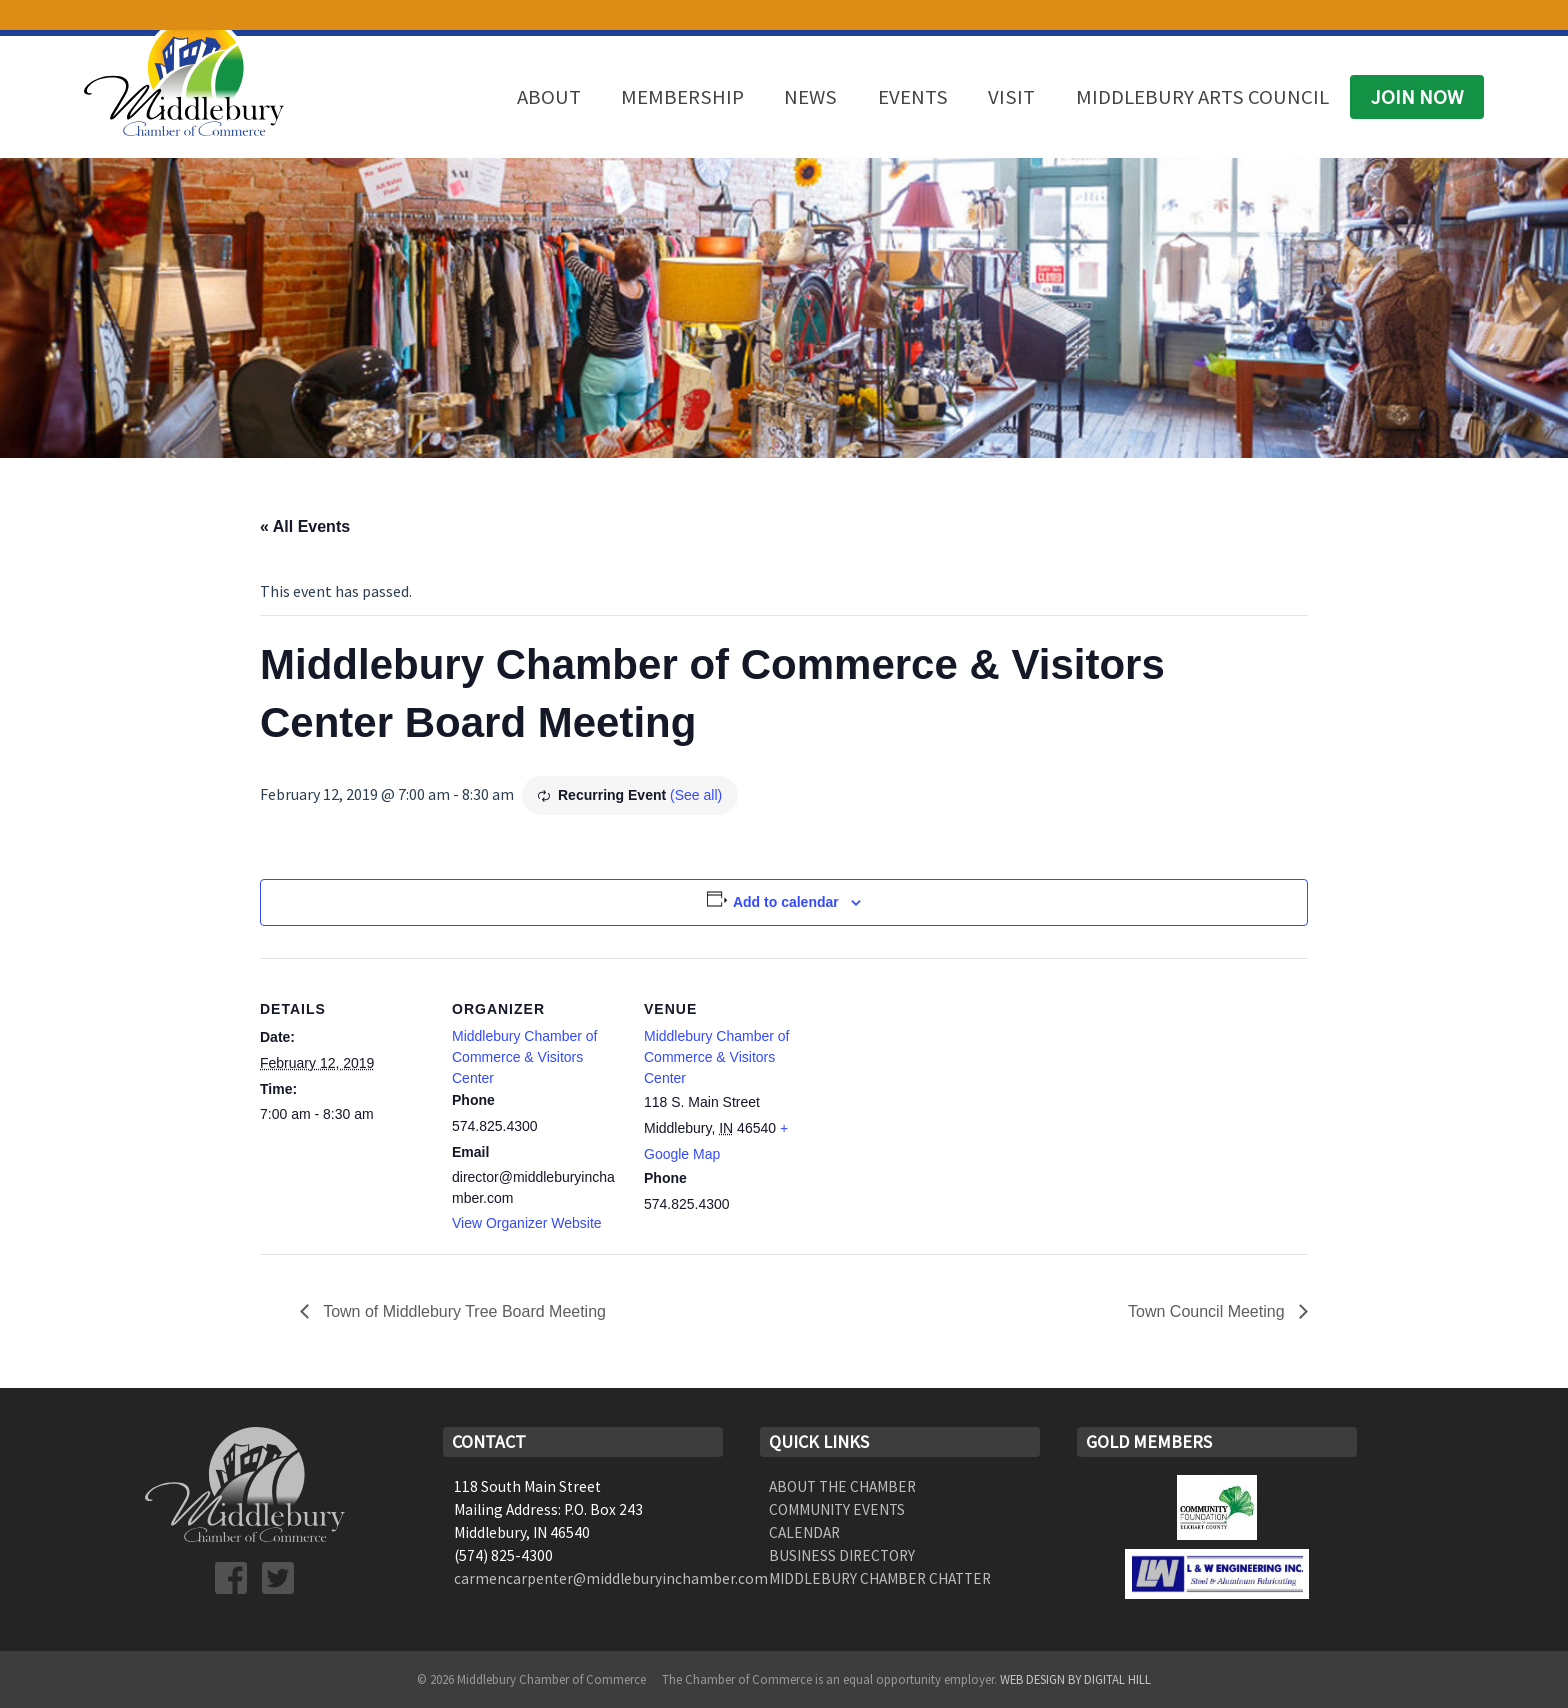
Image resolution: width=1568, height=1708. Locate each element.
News (810, 97)
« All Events (305, 526)
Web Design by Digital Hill (1075, 1679)
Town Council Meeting (1208, 1311)
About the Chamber (842, 1486)
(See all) (696, 795)
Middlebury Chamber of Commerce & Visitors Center (525, 1057)
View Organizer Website (527, 1223)
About (549, 97)
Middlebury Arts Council (1202, 97)
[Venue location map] (941, 1095)
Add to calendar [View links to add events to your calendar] (786, 902)
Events (913, 97)
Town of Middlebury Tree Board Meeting (462, 1311)
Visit (1011, 97)
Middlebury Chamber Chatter (880, 1578)
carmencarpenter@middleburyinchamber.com (611, 1578)
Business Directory (842, 1555)
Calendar (804, 1532)
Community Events (837, 1509)
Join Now (1417, 97)
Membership (682, 97)
